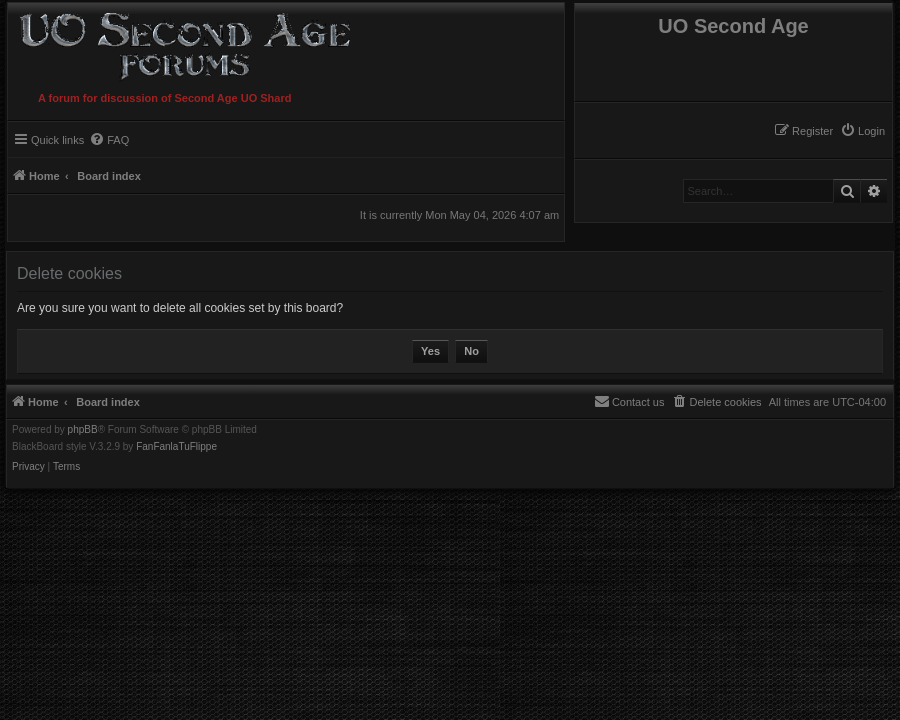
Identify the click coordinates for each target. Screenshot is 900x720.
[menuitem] (862, 131)
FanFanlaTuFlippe (176, 447)
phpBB (83, 430)
